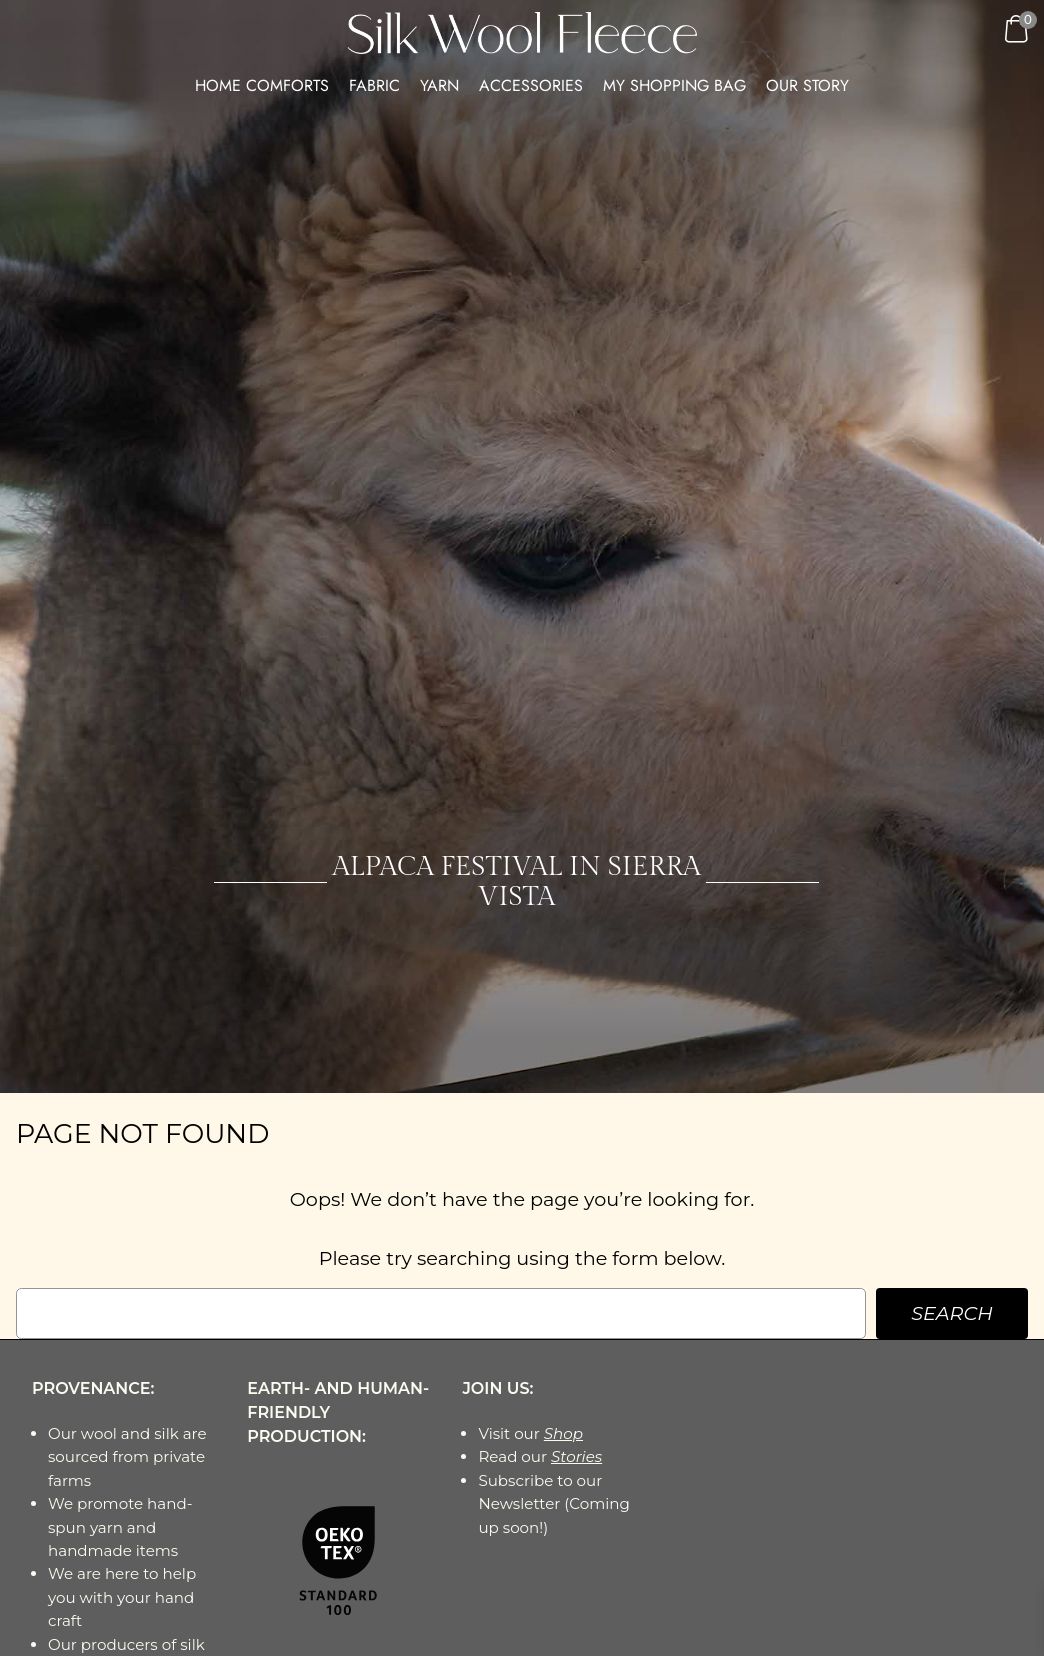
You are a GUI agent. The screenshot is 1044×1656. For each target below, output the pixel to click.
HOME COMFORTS (262, 85)
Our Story (807, 85)
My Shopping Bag (674, 85)
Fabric (374, 85)
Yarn (439, 85)
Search (952, 1313)
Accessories (531, 85)
